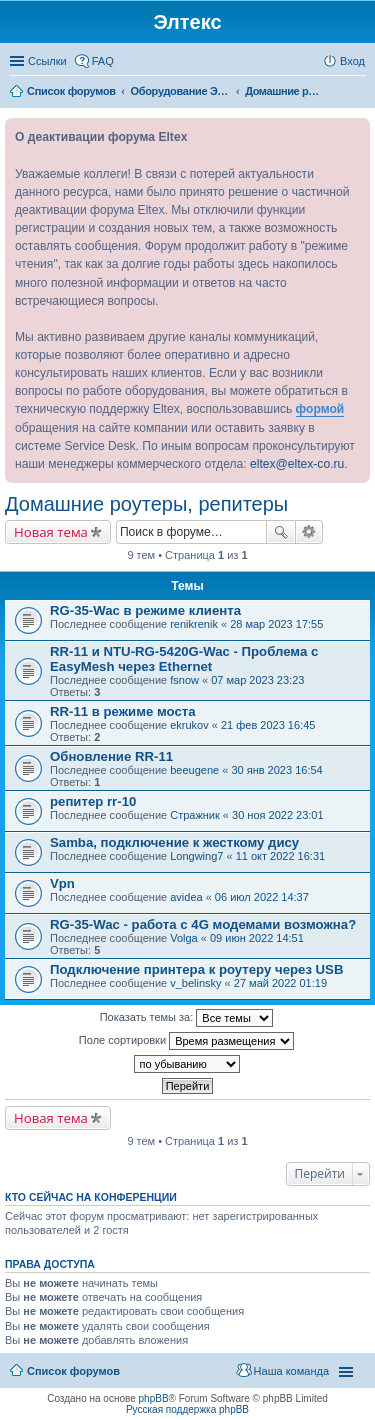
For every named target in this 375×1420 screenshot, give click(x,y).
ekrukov (189, 725)
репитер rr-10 (93, 801)
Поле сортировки (186, 1041)
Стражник (195, 815)
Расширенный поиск (309, 532)
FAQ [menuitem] (103, 61)
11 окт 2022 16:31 (281, 856)
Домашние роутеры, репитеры (146, 504)
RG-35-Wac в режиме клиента (145, 610)
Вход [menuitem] (352, 61)
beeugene (194, 770)
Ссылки (47, 61)
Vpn (62, 883)
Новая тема (51, 532)
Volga (184, 938)
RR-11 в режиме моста (123, 711)
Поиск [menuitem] (359, 93)
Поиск (281, 532)
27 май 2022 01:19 (280, 983)
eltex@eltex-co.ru (297, 464)
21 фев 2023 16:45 (268, 725)
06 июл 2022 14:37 (262, 897)
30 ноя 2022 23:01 (278, 815)
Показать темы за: (187, 1018)
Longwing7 (196, 856)
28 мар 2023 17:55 (276, 624)
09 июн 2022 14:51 (257, 938)
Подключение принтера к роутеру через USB (196, 969)
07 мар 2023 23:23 (257, 680)
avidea (186, 897)
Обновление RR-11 (111, 756)
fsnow (184, 680)
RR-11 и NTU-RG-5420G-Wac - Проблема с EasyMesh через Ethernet (184, 659)
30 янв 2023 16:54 (276, 770)
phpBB (154, 1398)
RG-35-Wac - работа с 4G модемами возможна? (203, 924)
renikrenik (194, 624)
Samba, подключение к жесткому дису (174, 842)
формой (320, 409)
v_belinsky (195, 983)
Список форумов (73, 1371)
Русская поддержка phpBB (187, 1409)
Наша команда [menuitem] (291, 1371)
